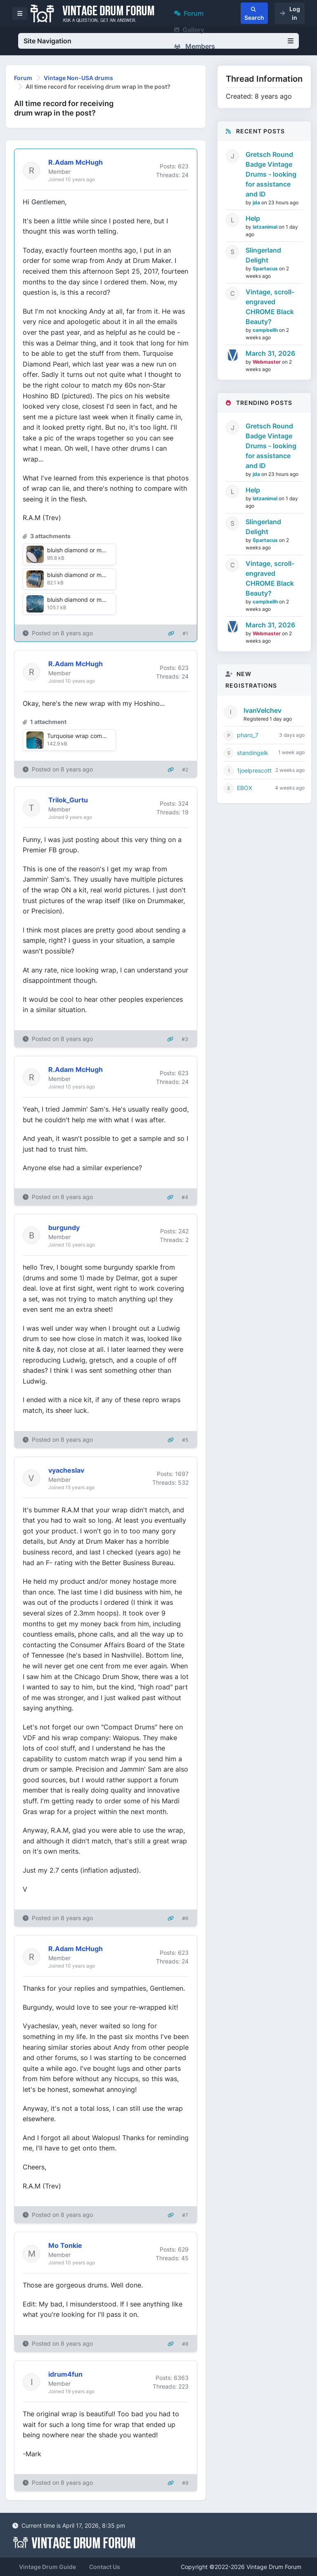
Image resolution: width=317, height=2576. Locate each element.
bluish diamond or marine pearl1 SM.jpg (100, 550)
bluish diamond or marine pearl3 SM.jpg (100, 599)
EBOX (244, 787)
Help (253, 218)
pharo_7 (247, 734)
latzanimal (266, 227)
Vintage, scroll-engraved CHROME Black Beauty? (270, 307)
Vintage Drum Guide (47, 2566)
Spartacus (266, 268)
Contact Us (104, 2566)
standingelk (252, 752)
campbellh (266, 330)
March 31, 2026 (270, 353)
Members (194, 46)
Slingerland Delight (263, 255)
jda (257, 202)
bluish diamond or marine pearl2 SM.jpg (100, 574)
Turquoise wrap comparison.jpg (89, 735)
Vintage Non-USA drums (78, 77)
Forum (188, 13)
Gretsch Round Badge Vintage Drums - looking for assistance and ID (271, 174)
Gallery (189, 30)
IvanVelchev (263, 710)
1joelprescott (254, 770)
